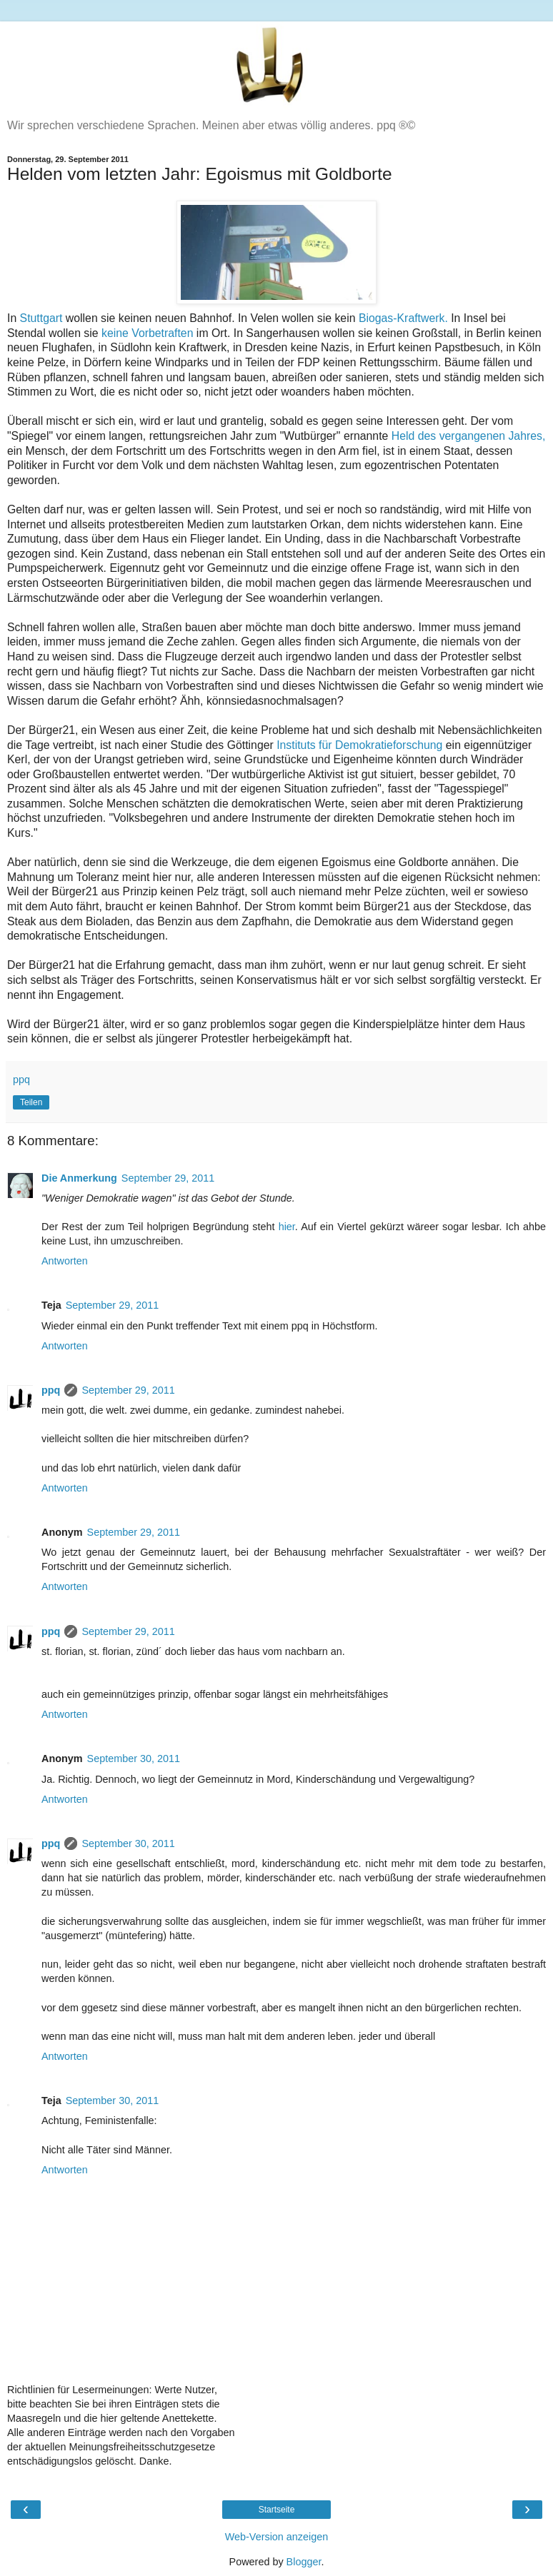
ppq (50, 1390)
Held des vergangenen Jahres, (469, 436)
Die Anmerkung (79, 1178)
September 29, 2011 (167, 1178)
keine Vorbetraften (147, 333)
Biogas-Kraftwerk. (403, 318)
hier (287, 1226)
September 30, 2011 (133, 1758)
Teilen (31, 1102)
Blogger (304, 2561)
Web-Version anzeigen (277, 2536)
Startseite (277, 2510)
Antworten (64, 1261)
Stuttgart (41, 318)
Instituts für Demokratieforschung (359, 745)
